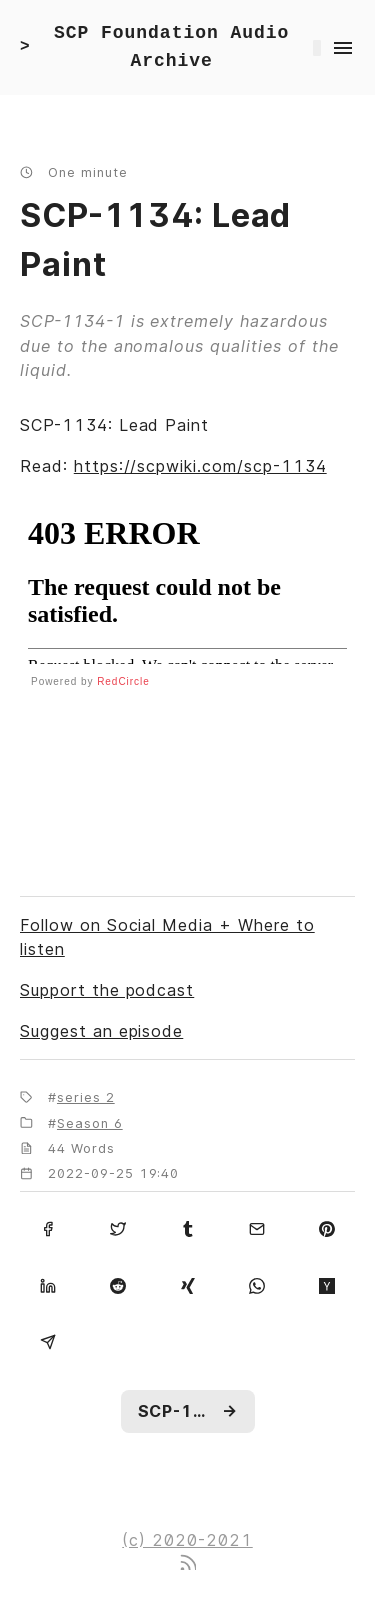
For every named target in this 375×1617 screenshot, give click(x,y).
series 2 (86, 1097)
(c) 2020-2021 (187, 1540)
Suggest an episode (101, 1031)
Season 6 (90, 1123)
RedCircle (123, 681)
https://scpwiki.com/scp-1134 (200, 466)
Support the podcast (107, 990)
